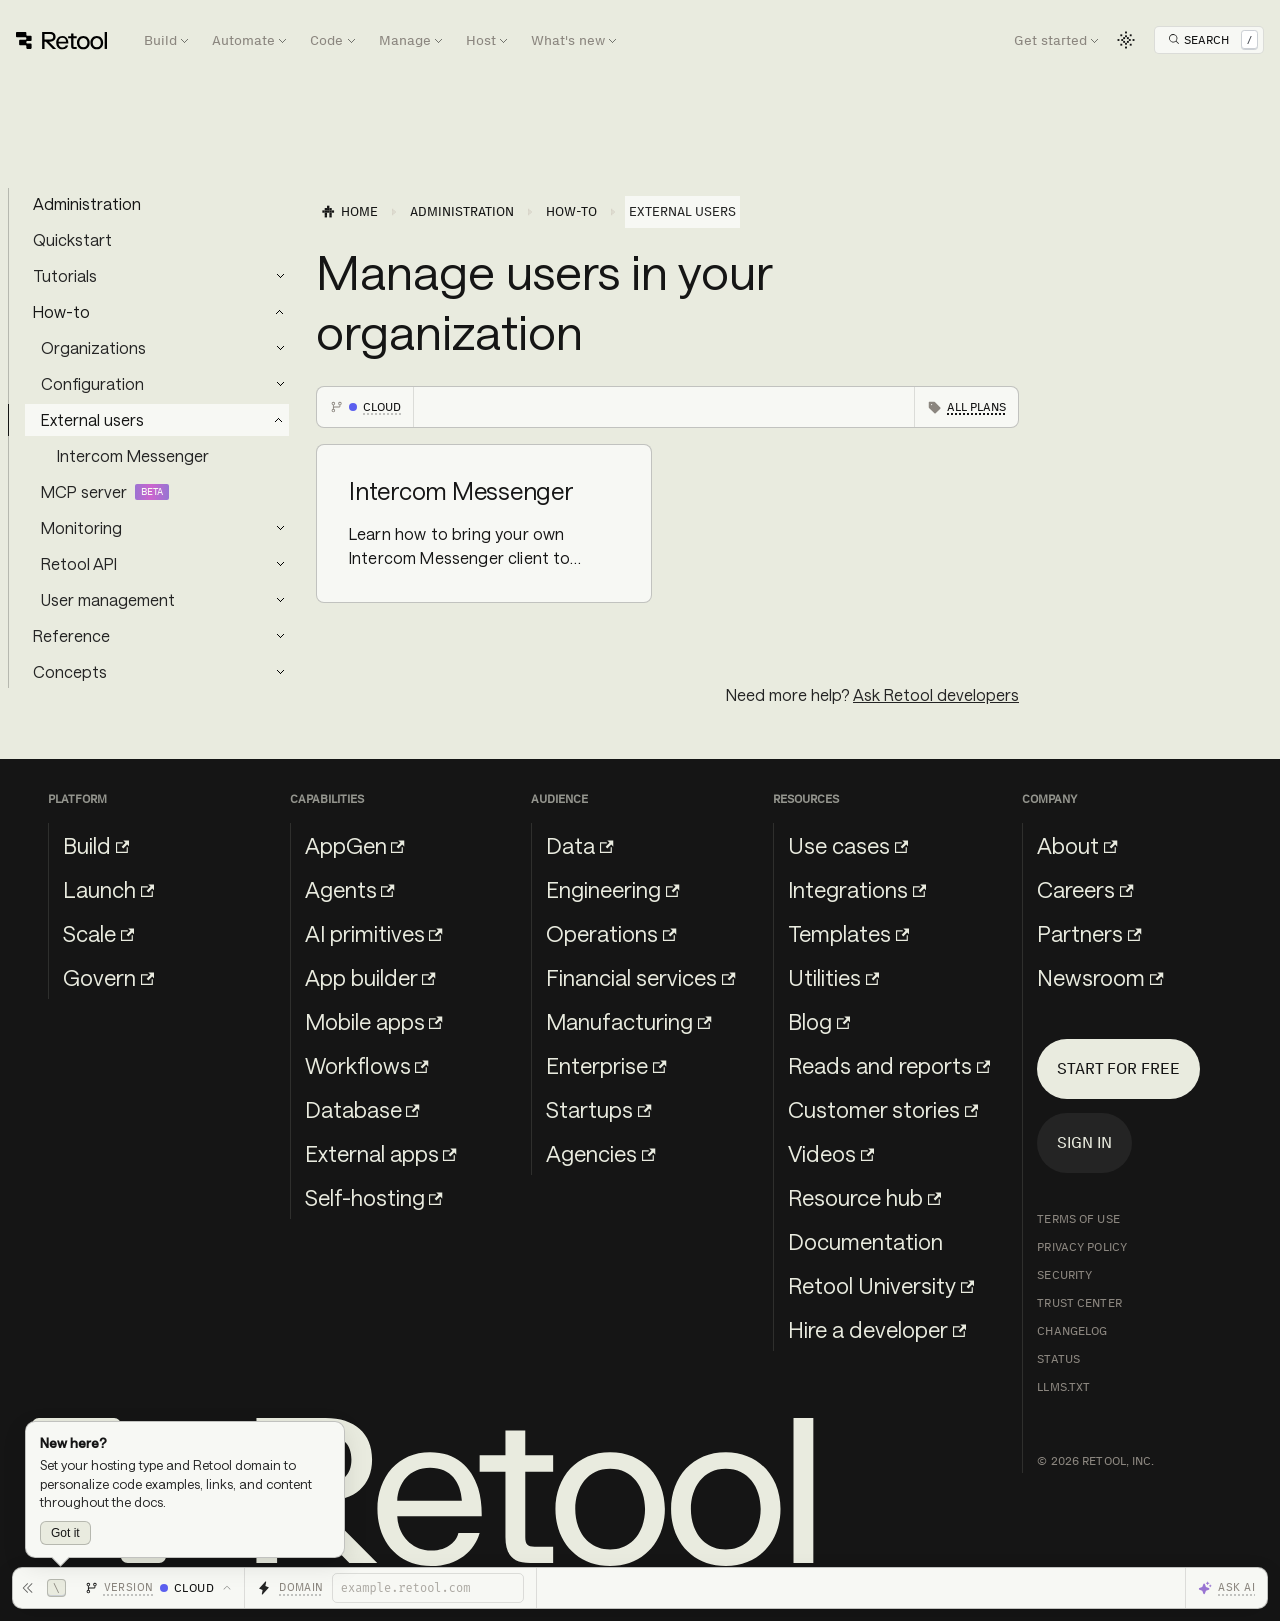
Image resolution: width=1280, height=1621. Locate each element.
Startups (598, 1109)
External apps (381, 1153)
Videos (831, 1153)
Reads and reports (889, 1065)
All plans (976, 407)
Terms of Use (1078, 1219)
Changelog (1072, 1331)
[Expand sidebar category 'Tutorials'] (280, 276)
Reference (71, 635)
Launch (108, 889)
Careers (1085, 889)
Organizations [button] (93, 347)
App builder (370, 977)
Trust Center (1079, 1303)
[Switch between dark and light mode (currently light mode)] (1126, 40)
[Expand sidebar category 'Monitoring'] (280, 528)
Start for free (1118, 1068)
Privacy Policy (1082, 1247)
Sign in (1084, 1142)
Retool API (79, 563)
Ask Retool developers (936, 694)
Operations (611, 933)
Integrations (857, 889)
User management (108, 599)
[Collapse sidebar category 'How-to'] (280, 312)
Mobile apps (374, 1021)
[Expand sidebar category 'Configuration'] (280, 384)
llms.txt (1063, 1387)
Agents (350, 889)
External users (92, 419)
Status (1058, 1359)
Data (579, 845)
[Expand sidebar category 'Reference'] (280, 636)
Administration (87, 203)
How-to (61, 311)
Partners (1089, 933)
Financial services (640, 977)
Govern (108, 977)
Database (362, 1109)
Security (1064, 1275)
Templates (848, 933)
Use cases (848, 845)
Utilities (833, 977)
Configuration (92, 383)
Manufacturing (628, 1021)
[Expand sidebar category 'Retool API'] (280, 564)
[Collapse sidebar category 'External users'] (279, 420)
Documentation (865, 1241)
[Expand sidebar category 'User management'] (280, 600)
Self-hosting (374, 1197)
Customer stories (883, 1109)
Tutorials (65, 275)
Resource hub (864, 1197)
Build (96, 845)
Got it (65, 1533)
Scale (98, 933)
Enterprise (606, 1065)
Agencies (600, 1153)
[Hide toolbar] (43, 1588)
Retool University (881, 1285)
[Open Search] (1213, 40)
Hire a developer (877, 1329)
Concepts (70, 671)
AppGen (355, 845)
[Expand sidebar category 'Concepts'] (280, 672)
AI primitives (374, 933)
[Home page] (349, 212)
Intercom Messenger (133, 455)
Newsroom (1100, 977)
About (1077, 845)
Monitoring (81, 527)
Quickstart (72, 239)
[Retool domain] (428, 1588)
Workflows (367, 1065)
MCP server (84, 491)
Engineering (612, 889)
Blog (819, 1021)
